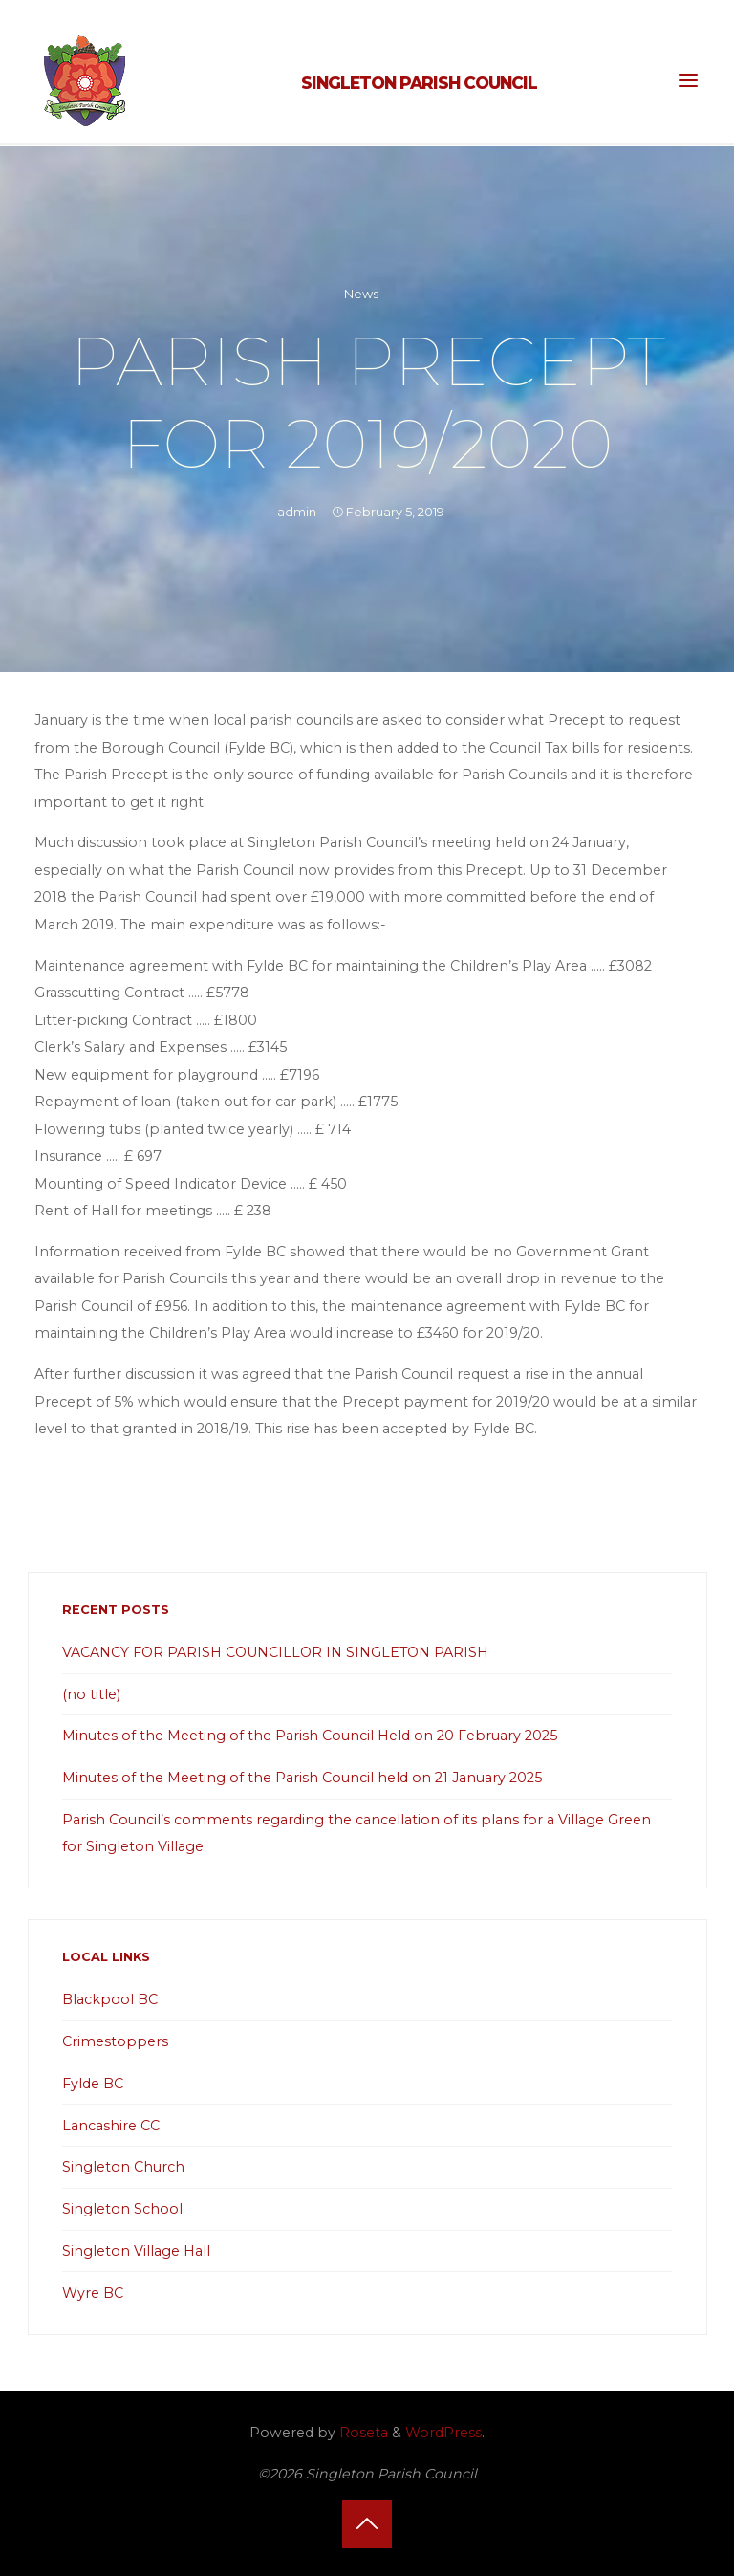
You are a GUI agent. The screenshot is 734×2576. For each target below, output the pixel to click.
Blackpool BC (110, 1999)
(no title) (91, 1694)
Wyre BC (92, 2293)
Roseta (361, 2432)
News (361, 294)
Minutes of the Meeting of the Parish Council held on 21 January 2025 (302, 1777)
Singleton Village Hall (136, 2250)
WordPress (443, 2432)
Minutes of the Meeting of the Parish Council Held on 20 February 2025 (309, 1735)
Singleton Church (123, 2166)
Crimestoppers (115, 2041)
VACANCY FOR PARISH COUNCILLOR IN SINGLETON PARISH (275, 1652)
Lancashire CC (111, 2125)
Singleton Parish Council (419, 83)
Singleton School (122, 2208)
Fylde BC (92, 2083)
